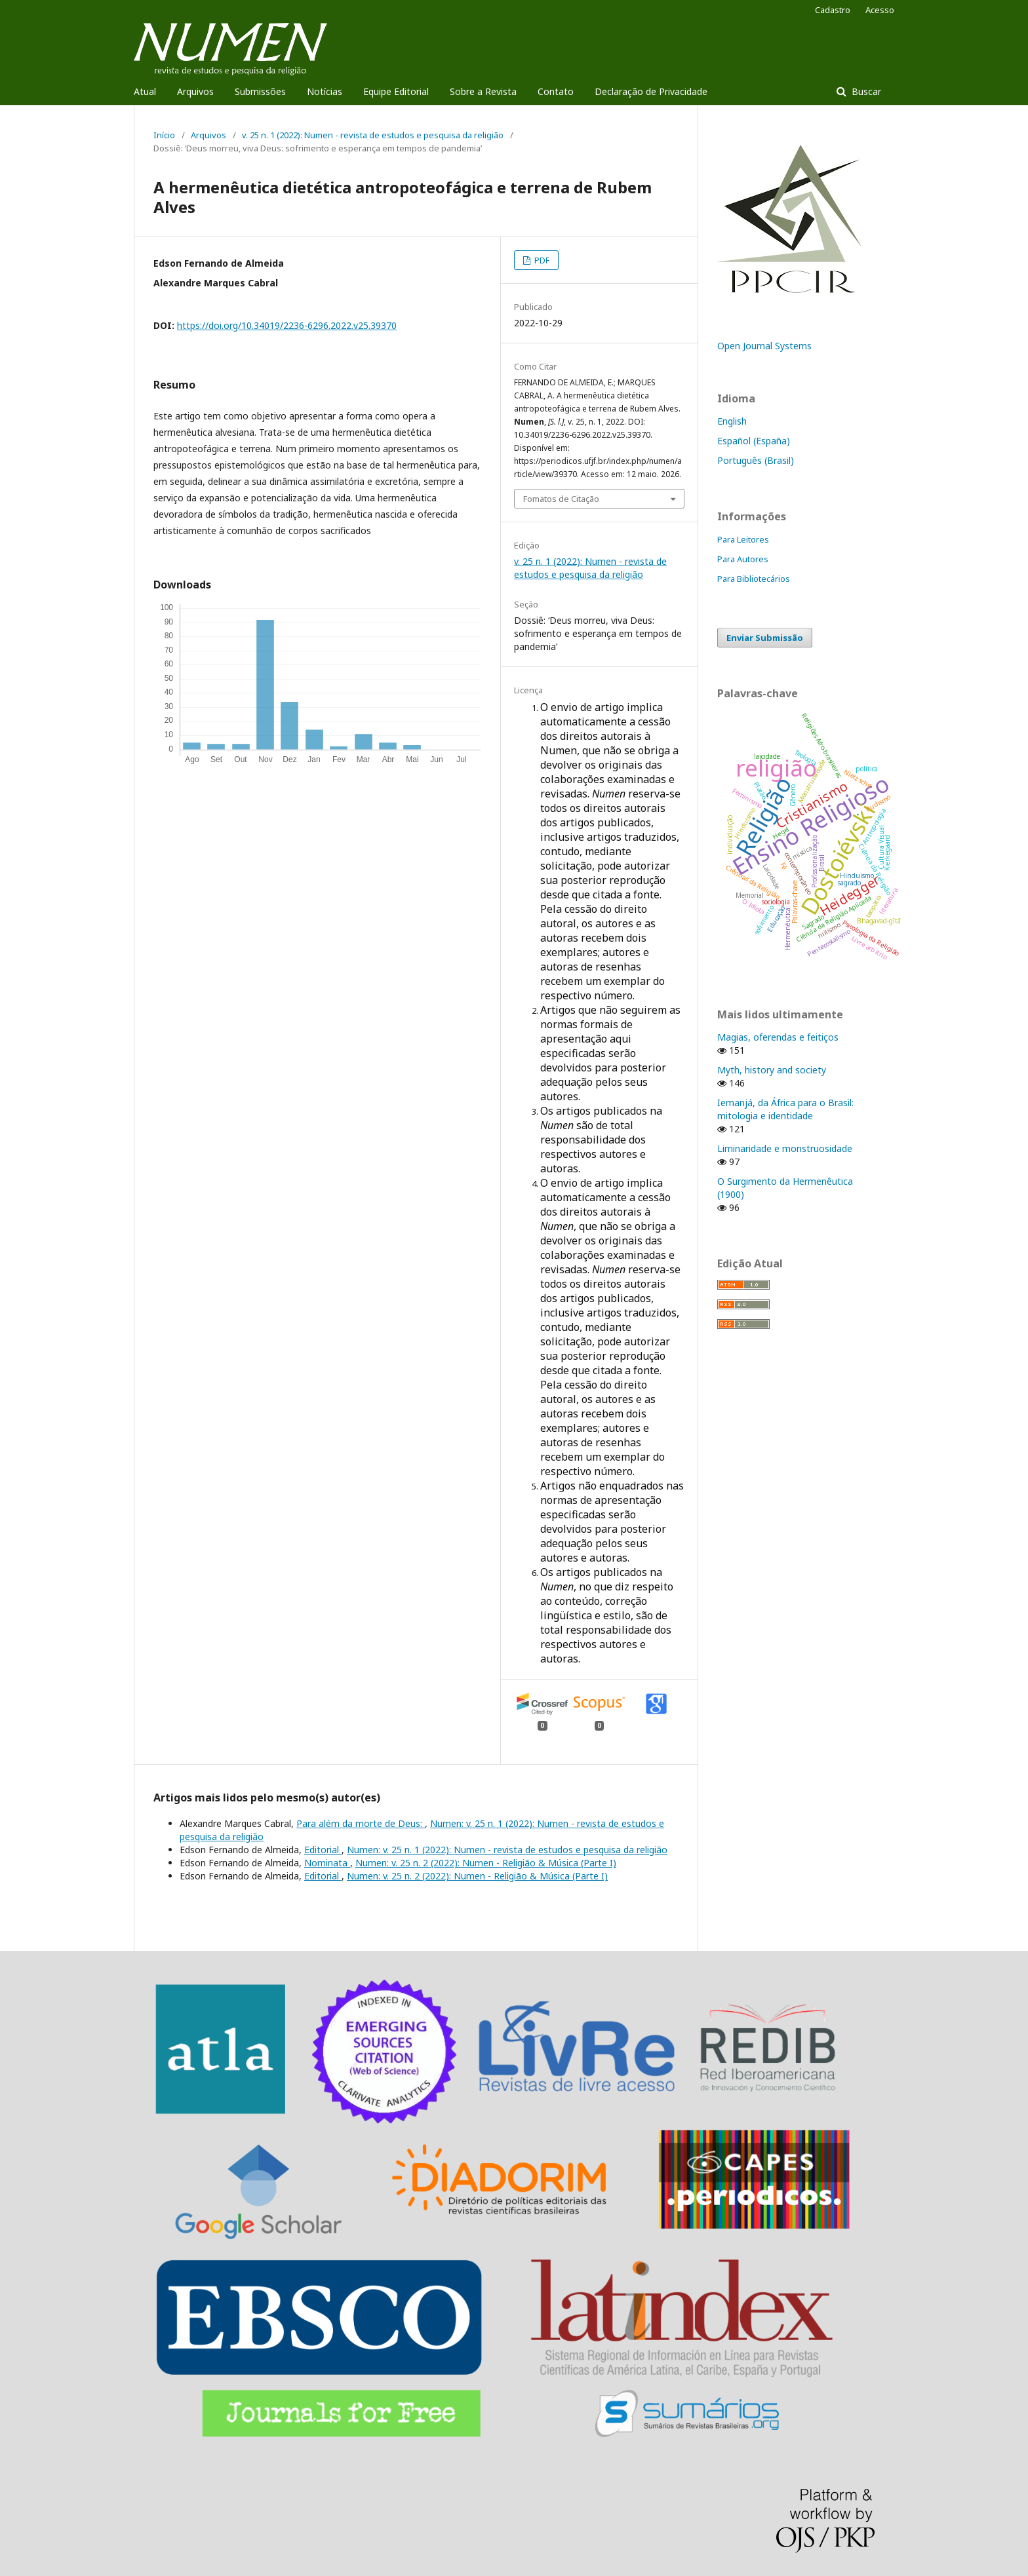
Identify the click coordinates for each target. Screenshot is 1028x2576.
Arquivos (195, 91)
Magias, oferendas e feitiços (778, 1037)
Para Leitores (743, 539)
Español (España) (753, 440)
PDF (540, 260)
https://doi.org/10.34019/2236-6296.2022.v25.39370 (287, 325)
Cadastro (832, 10)
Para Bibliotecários (753, 579)
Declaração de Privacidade (651, 91)
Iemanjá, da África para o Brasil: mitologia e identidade (785, 1109)
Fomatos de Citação (561, 499)
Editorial (323, 1849)
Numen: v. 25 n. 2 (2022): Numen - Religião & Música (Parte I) (485, 1862)
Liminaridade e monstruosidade (784, 1148)
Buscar (865, 91)
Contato (556, 91)
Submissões (260, 91)
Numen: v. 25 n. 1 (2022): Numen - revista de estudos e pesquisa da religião (507, 1849)
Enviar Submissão (764, 638)
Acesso (879, 10)
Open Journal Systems (764, 345)
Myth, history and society (771, 1070)
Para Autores (742, 559)
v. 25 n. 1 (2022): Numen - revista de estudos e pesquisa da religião (373, 135)
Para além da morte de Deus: (360, 1823)
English (732, 421)
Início (164, 135)
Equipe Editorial (396, 91)
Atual (145, 91)
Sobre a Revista (483, 91)
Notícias (324, 91)
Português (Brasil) (755, 460)
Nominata (327, 1862)
